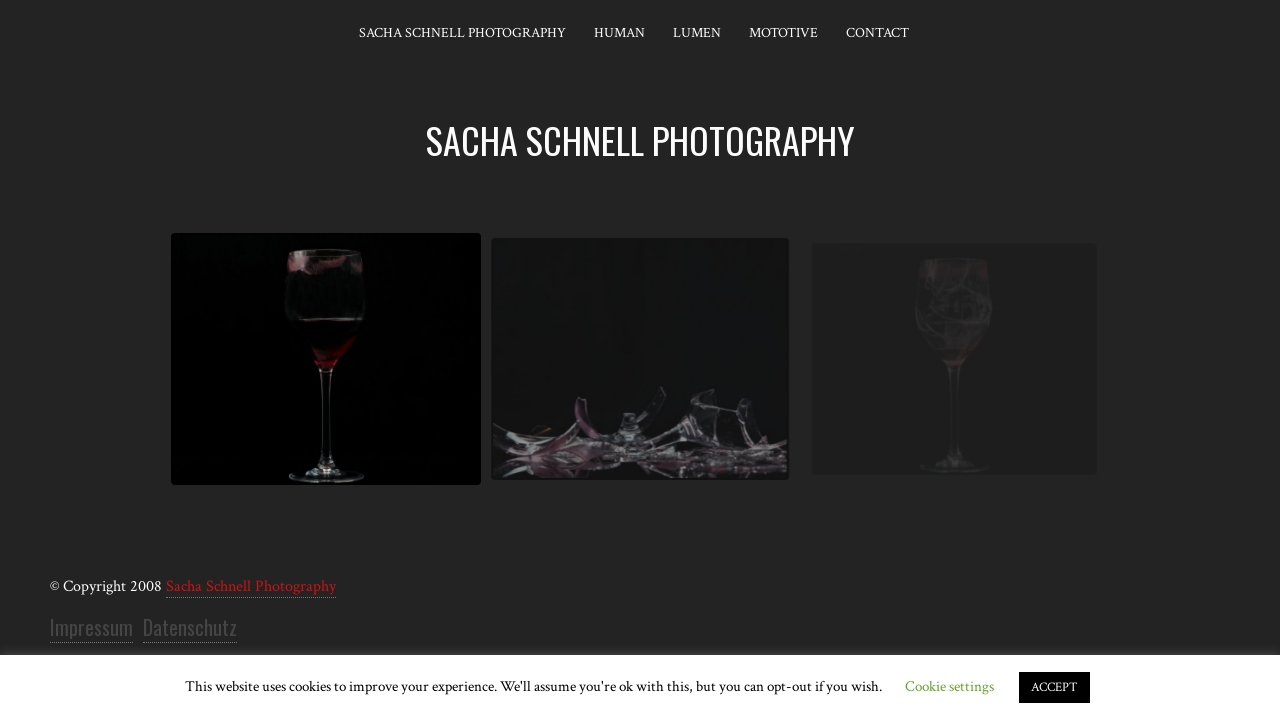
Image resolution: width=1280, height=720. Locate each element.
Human (619, 33)
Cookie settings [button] (949, 686)
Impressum (91, 627)
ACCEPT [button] (1054, 687)
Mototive (783, 33)
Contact (877, 33)
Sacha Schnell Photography (462, 33)
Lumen (697, 33)
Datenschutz (190, 627)
